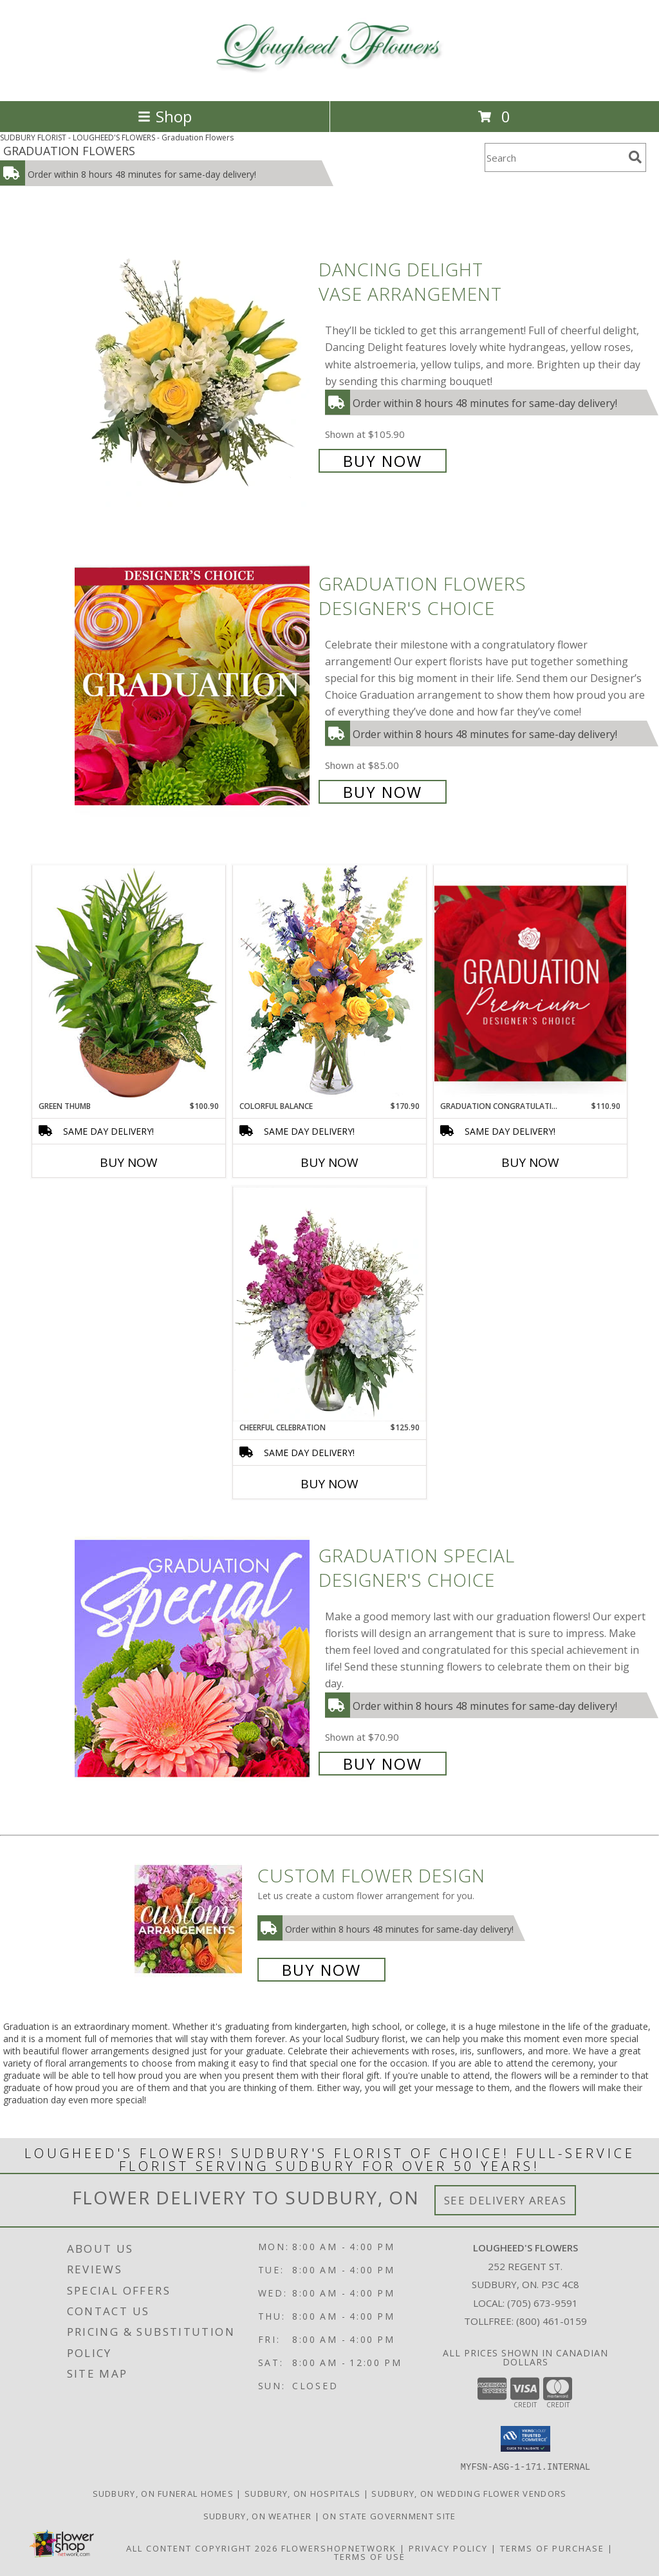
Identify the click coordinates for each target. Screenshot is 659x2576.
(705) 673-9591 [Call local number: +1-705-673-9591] (542, 2303)
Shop (165, 116)
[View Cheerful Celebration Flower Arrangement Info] (329, 1304)
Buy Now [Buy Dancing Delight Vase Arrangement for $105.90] (382, 460)
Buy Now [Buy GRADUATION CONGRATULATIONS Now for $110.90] (530, 1162)
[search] (635, 157)
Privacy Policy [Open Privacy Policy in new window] (448, 2547)
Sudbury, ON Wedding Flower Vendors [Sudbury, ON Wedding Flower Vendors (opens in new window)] (468, 2493)
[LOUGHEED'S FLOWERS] (330, 82)
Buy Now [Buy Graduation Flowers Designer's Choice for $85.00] (382, 791)
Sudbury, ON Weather (257, 2515)
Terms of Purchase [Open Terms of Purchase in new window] (552, 2547)
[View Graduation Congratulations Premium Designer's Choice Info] (530, 983)
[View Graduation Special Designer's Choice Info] (193, 1658)
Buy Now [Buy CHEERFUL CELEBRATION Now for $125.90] (329, 1483)
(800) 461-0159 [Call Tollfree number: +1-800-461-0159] (551, 2321)
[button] (525, 2439)
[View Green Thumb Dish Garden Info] (128, 983)
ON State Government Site (389, 2515)
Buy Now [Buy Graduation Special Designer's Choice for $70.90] (382, 1763)
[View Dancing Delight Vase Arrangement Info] (193, 363)
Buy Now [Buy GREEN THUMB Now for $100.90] (129, 1162)
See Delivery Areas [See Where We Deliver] (505, 2200)
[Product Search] (554, 157)
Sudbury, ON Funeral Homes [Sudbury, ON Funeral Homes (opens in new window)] (163, 2493)
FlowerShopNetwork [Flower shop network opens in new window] (338, 2547)
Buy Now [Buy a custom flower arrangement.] (321, 1969)
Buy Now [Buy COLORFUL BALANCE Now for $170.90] (329, 1162)
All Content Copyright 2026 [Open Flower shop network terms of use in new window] (202, 2547)
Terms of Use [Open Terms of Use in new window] (369, 2556)
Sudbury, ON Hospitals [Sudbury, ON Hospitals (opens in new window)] (302, 2493)
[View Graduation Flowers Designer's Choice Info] (193, 686)
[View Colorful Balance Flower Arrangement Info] (329, 982)
